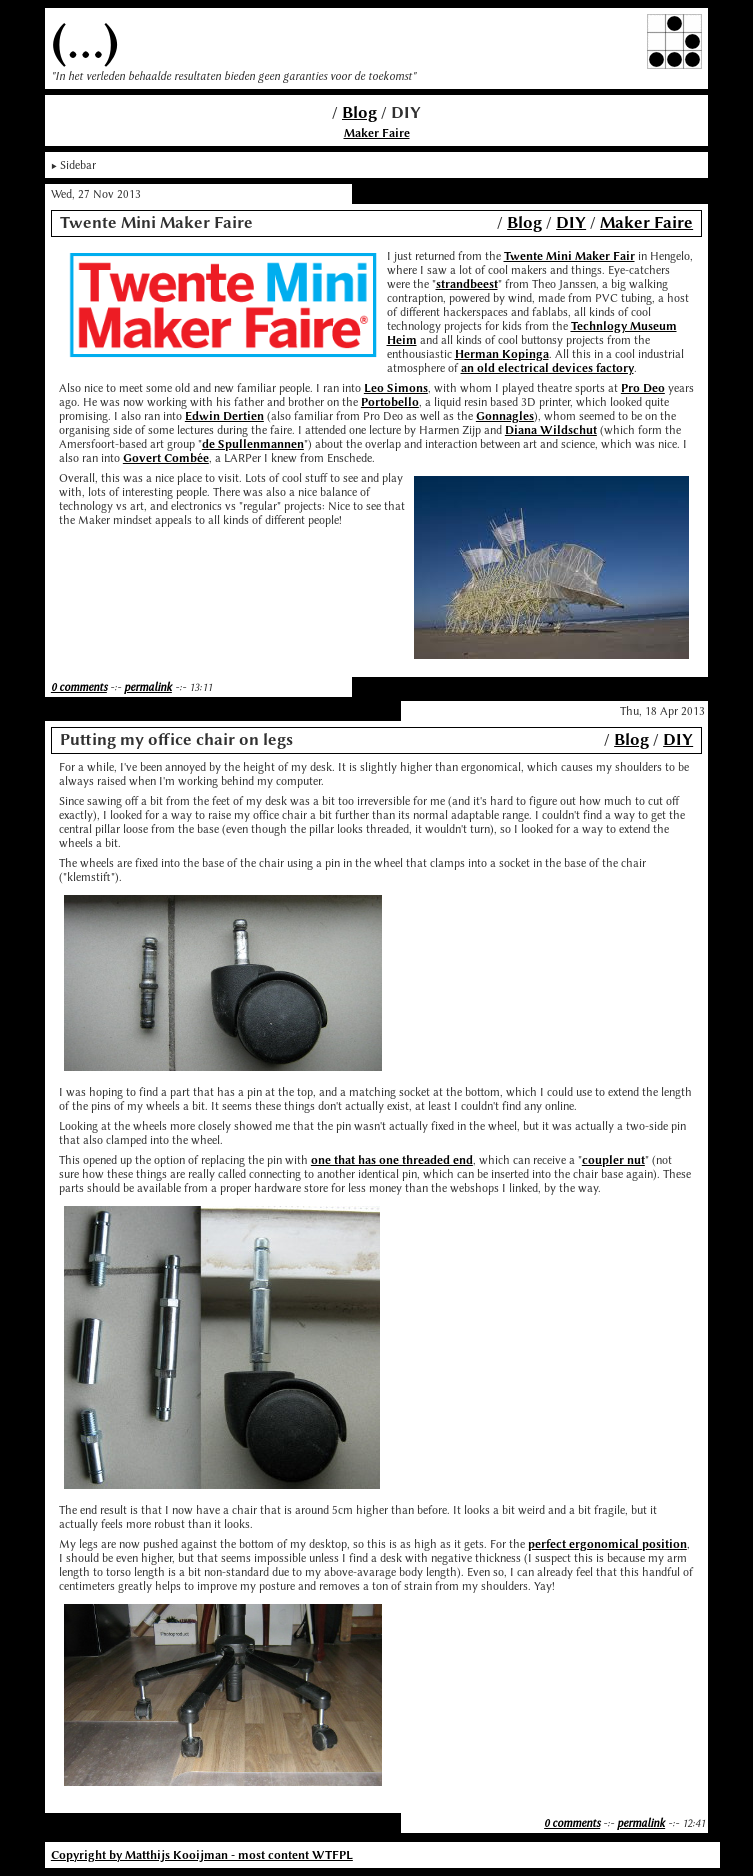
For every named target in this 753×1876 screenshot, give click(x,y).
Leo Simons (396, 388)
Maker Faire (377, 133)
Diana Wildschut (551, 430)
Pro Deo (643, 388)
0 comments (79, 687)
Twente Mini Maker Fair (569, 256)
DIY (571, 222)
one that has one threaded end (392, 1160)
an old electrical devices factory (547, 368)
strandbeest (467, 284)
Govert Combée (166, 458)
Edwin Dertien (224, 416)
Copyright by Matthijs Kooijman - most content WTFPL (202, 1855)
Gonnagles (505, 416)
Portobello (390, 402)
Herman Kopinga (502, 354)
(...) (85, 41)
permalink (148, 687)
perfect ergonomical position (607, 1544)
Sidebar (78, 165)
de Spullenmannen (253, 444)
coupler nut (613, 1160)
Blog (359, 112)
